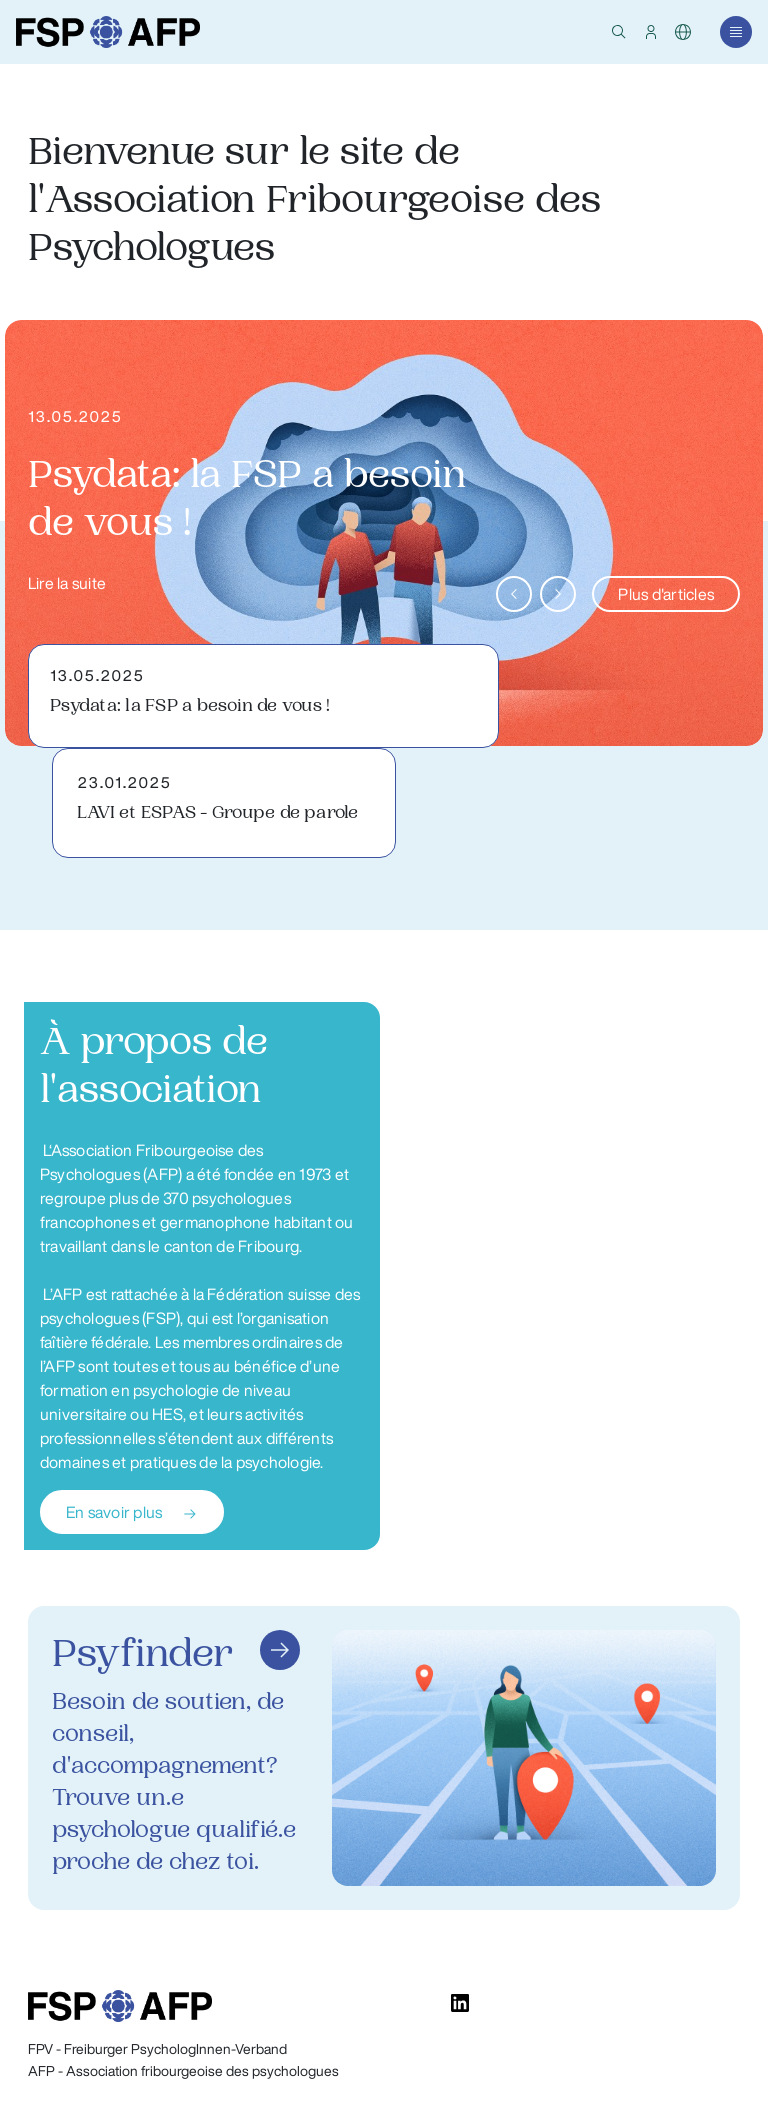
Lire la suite (67, 583)
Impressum (705, 2050)
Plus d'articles (666, 594)
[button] (619, 32)
